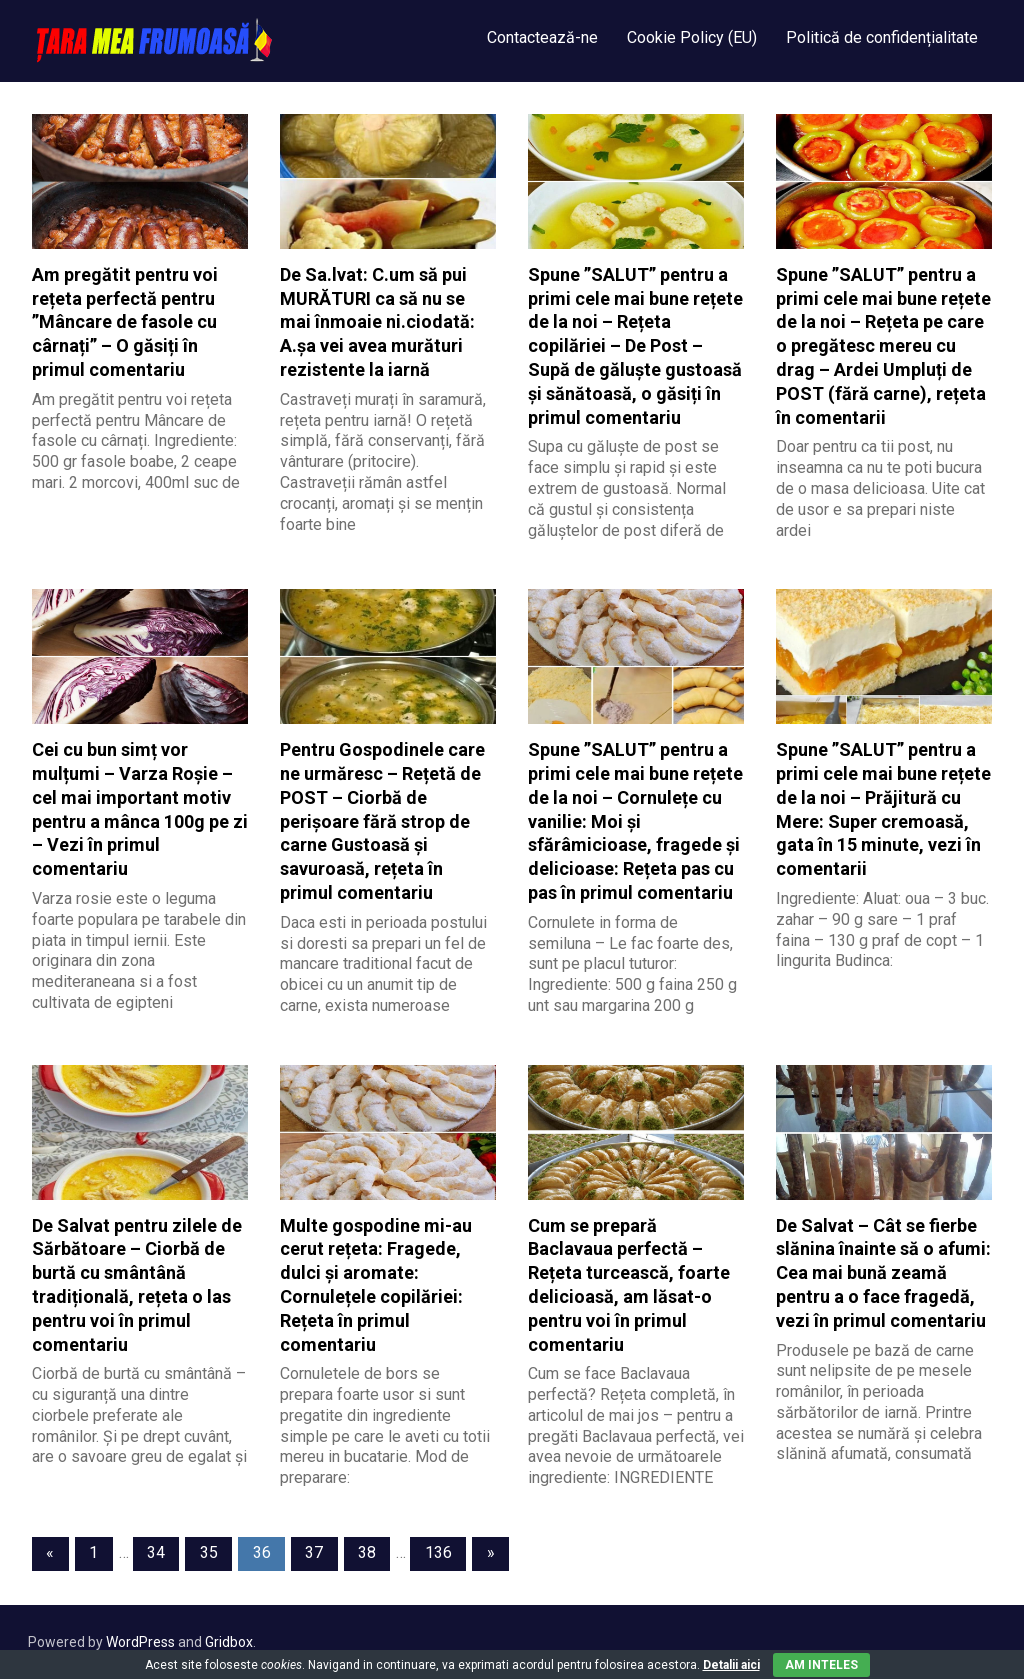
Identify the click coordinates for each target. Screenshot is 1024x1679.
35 (209, 1552)
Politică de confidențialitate (882, 37)
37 (314, 1552)
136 (438, 1552)
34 (156, 1552)
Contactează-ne (542, 37)
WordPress (140, 1642)
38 (367, 1552)
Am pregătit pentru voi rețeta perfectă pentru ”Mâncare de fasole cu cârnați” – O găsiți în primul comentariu (125, 322)
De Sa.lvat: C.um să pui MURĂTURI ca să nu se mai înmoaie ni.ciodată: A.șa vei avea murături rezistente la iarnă (377, 322)
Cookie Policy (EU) (692, 37)
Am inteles (821, 1665)
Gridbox (229, 1642)
